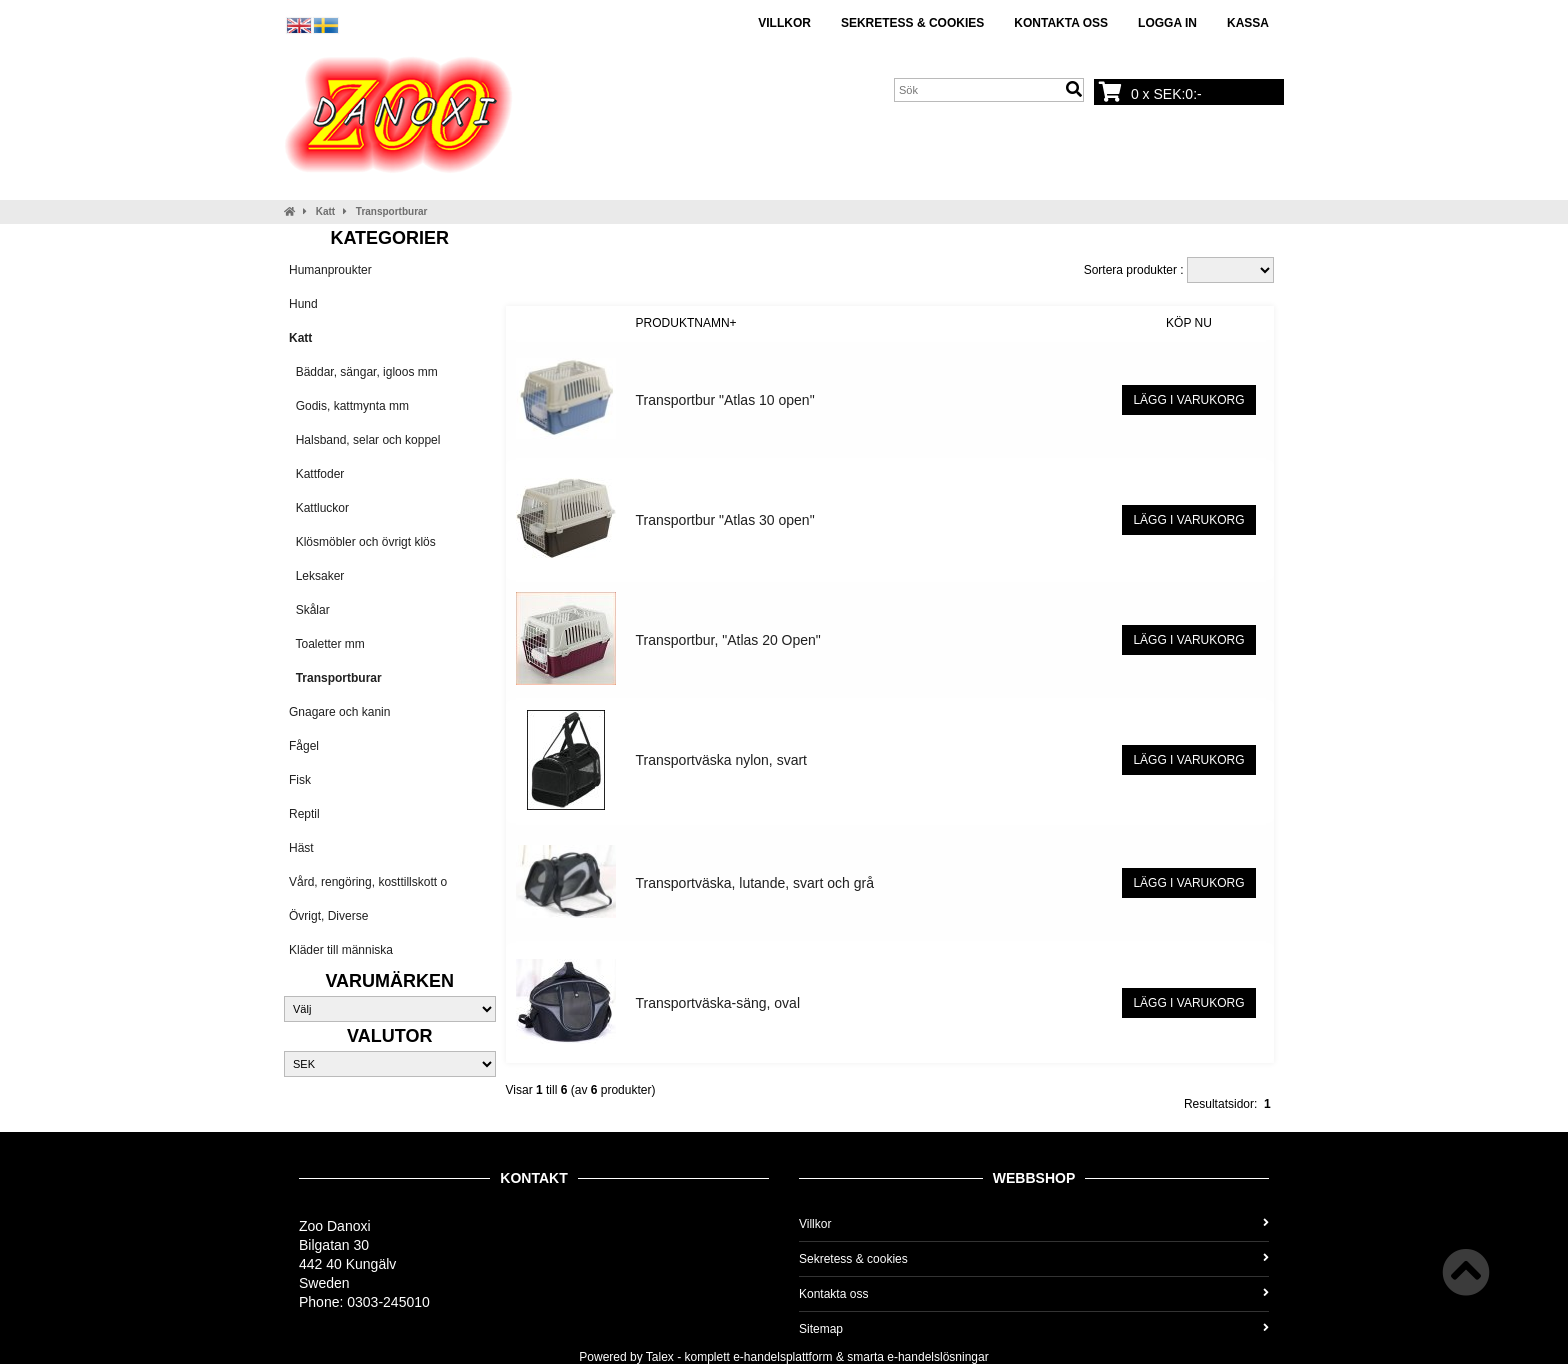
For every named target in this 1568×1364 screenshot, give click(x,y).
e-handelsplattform (782, 1357)
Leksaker (316, 576)
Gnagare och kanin (339, 712)
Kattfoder (316, 474)
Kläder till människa (341, 950)
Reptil (304, 814)
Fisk (300, 780)
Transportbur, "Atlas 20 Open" (728, 640)
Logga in (1167, 23)
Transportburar (392, 211)
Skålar (309, 610)
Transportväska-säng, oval (718, 1003)
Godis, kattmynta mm (349, 406)
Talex (660, 1357)
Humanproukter (330, 270)
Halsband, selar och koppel (364, 440)
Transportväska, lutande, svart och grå (755, 883)
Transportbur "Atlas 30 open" (725, 520)
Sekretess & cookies (912, 23)
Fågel (304, 746)
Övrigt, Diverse (328, 916)
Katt (325, 211)
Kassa (1248, 23)
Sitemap (1034, 1329)
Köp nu (1189, 323)
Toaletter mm (327, 644)
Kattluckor (319, 508)
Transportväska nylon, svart (721, 760)
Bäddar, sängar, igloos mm (363, 372)
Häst (301, 848)
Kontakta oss (1061, 23)
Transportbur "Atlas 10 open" (725, 400)
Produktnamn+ (686, 323)
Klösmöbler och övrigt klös (362, 542)
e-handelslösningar (937, 1357)
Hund (303, 304)
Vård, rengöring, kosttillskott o (368, 882)
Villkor (784, 23)
